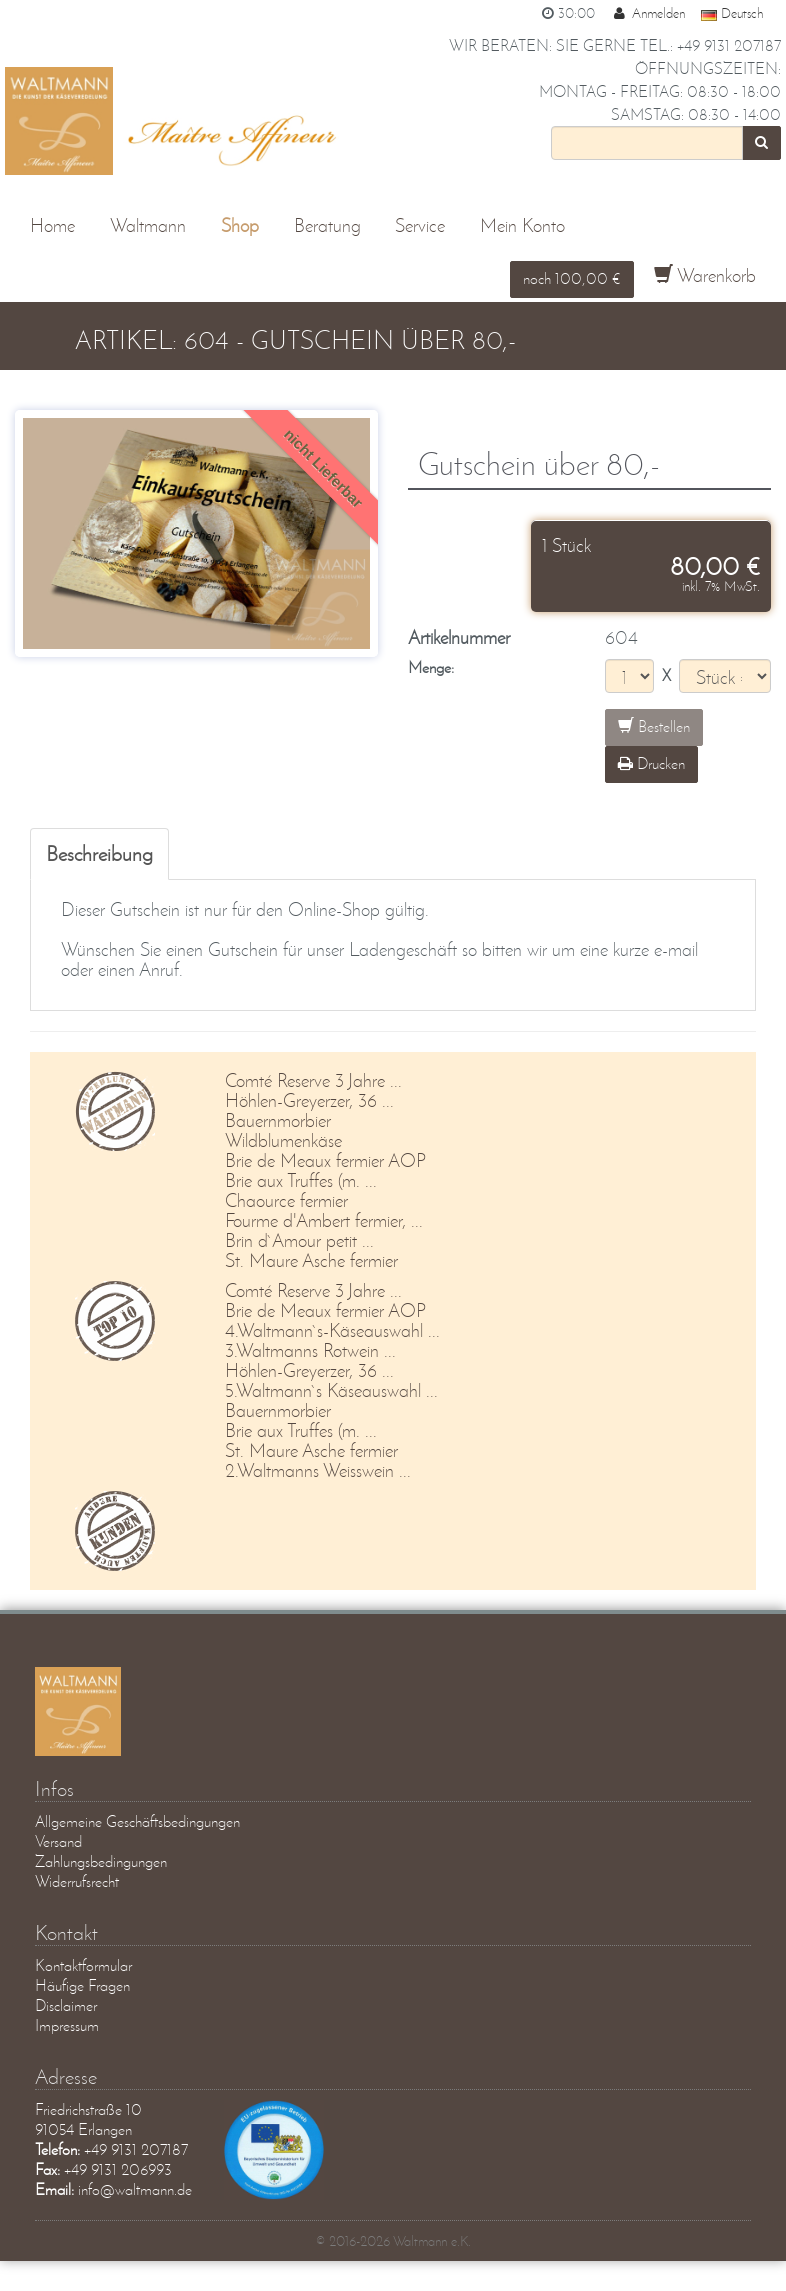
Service (420, 225)
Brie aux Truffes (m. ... (301, 1180)
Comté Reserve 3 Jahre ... (313, 1080)
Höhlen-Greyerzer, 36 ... (309, 1100)
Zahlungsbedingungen (101, 1861)
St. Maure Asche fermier (311, 1260)
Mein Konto (522, 225)
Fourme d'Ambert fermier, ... (324, 1220)
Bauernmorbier (278, 1120)
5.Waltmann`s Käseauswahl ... (331, 1390)
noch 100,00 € (572, 278)
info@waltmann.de (135, 2189)
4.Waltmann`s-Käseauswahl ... (332, 1330)
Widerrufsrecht (77, 1881)
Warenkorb (705, 275)
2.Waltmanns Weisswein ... (318, 1470)
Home (52, 225)
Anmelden (648, 13)
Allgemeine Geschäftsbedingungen (137, 1821)
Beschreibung (99, 853)
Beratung (327, 225)
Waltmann (148, 225)
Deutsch (732, 13)
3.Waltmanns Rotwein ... (310, 1350)
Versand (58, 1841)
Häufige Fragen (82, 1985)
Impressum (67, 2025)
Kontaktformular (83, 1965)
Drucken (651, 763)
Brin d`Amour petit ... (299, 1240)
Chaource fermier (286, 1200)
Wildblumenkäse (283, 1140)
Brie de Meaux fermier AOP (325, 1160)
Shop (240, 225)
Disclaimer (66, 2005)
